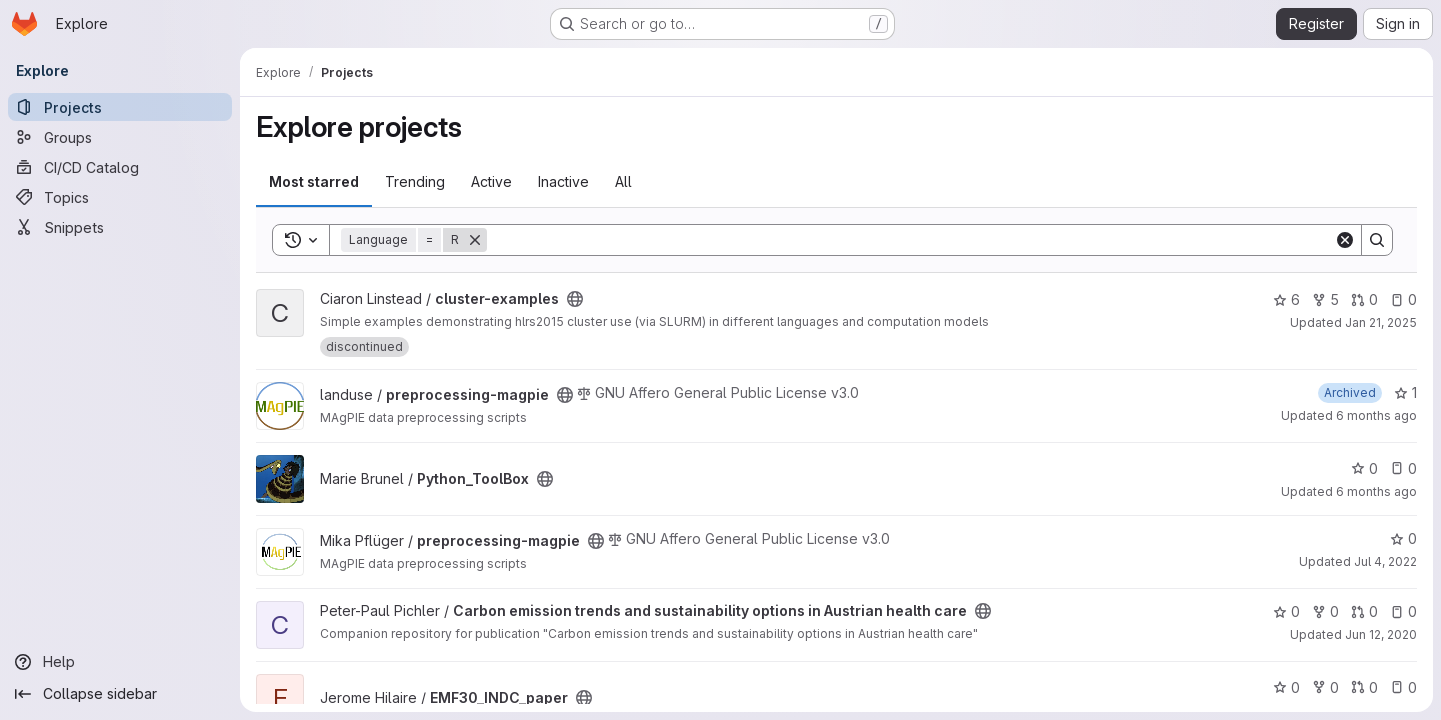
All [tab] (623, 181)
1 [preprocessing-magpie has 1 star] (1405, 392)
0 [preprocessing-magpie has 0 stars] (1403, 538)
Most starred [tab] (314, 181)
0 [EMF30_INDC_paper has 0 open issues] (1403, 687)
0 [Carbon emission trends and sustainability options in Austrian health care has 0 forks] (1325, 611)
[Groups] (120, 137)
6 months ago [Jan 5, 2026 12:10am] (1376, 491)
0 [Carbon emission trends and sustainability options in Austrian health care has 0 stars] (1286, 611)
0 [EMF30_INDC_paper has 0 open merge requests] (1364, 687)
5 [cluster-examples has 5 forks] (1325, 299)
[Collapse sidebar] (120, 694)
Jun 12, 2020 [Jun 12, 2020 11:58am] (1381, 634)
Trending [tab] (415, 181)
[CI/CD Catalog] (120, 167)
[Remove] (475, 240)
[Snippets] (120, 227)
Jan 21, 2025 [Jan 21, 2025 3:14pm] (1381, 322)
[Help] (120, 662)
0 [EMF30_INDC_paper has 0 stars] (1286, 687)
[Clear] (1345, 240)
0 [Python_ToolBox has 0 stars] (1364, 468)
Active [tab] (491, 181)
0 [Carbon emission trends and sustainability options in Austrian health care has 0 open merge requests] (1364, 611)
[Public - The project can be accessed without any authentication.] (575, 299)
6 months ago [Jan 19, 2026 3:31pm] (1376, 415)
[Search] (910, 240)
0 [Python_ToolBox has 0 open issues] (1403, 468)
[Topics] (120, 197)
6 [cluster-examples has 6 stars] (1286, 299)
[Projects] (120, 107)
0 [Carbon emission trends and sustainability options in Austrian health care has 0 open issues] (1403, 611)
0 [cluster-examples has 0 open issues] (1403, 299)
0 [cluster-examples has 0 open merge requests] (1364, 299)
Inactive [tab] (563, 181)
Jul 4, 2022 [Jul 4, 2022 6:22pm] (1385, 561)
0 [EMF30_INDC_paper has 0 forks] (1325, 687)
